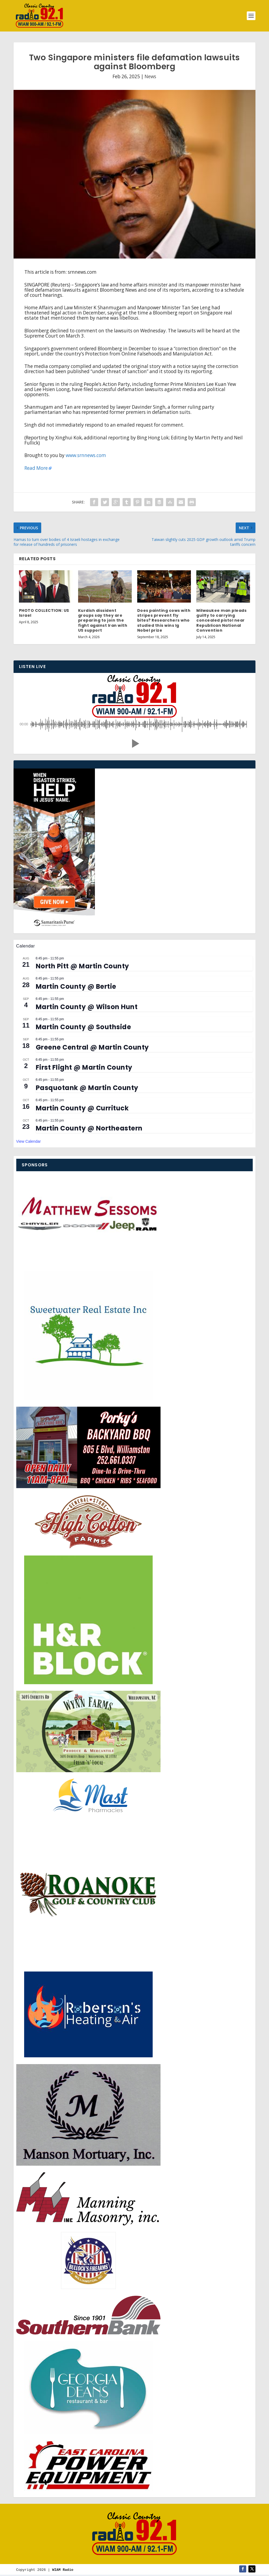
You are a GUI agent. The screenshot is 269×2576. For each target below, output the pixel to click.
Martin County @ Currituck (82, 1108)
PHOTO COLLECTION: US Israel (44, 613)
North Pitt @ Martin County (82, 966)
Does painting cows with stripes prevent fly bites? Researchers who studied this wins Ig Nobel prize (164, 620)
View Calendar (28, 1141)
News (150, 76)
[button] (134, 743)
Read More (36, 468)
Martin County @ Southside (83, 1026)
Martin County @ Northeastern (89, 1128)
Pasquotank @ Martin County (87, 1087)
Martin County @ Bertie (76, 986)
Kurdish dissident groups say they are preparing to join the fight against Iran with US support (102, 620)
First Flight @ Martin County (84, 1067)
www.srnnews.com (86, 455)
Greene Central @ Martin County (92, 1047)
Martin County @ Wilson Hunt (87, 1006)
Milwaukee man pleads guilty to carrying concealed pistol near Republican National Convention (221, 620)
